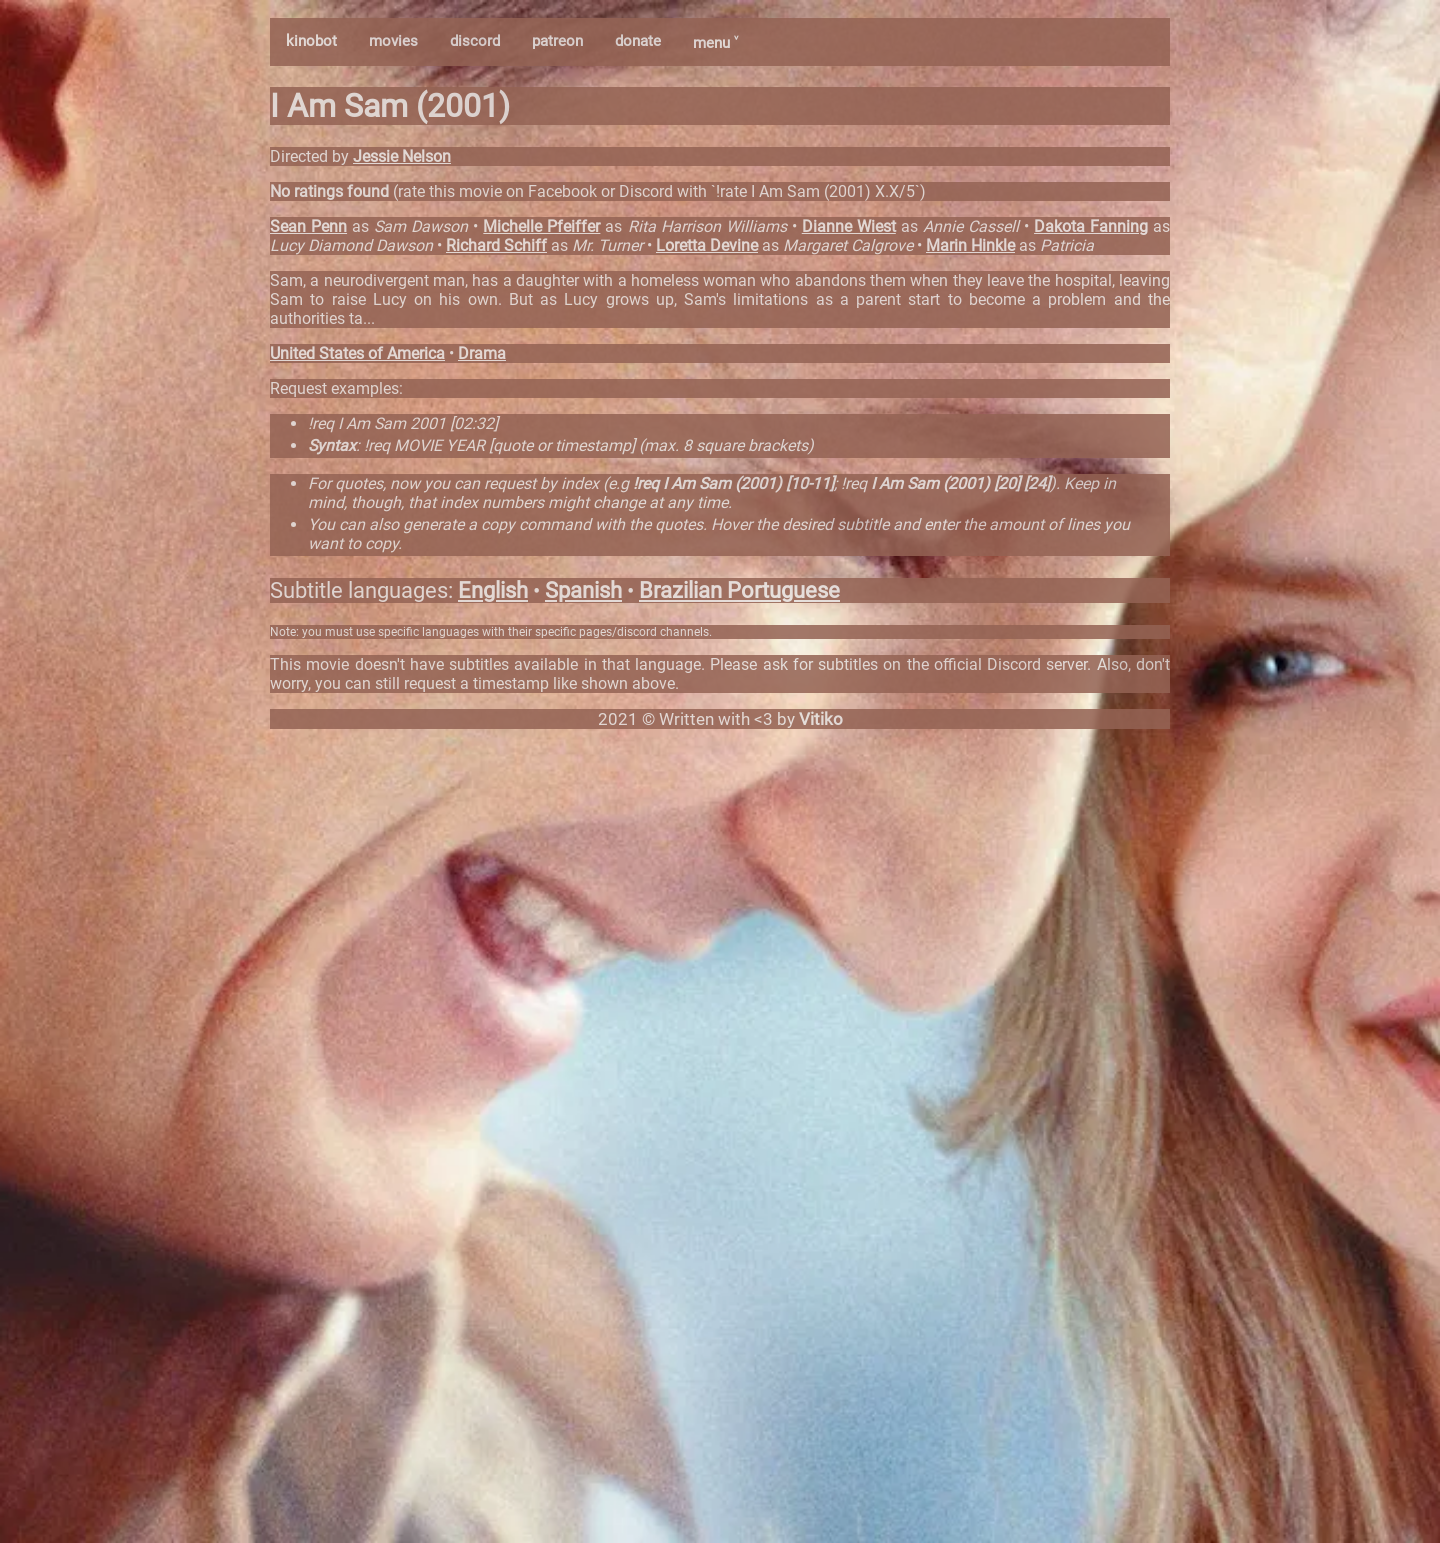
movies (393, 41)
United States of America (357, 353)
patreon (557, 41)
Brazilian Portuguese (739, 590)
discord (475, 41)
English (493, 590)
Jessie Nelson (402, 156)
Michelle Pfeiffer (541, 226)
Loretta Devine (707, 245)
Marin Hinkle (970, 245)
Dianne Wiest (849, 226)
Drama (482, 353)
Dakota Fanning (1091, 226)
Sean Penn (308, 226)
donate (638, 41)
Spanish (583, 590)
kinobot (311, 41)
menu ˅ (715, 43)
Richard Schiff (496, 245)
